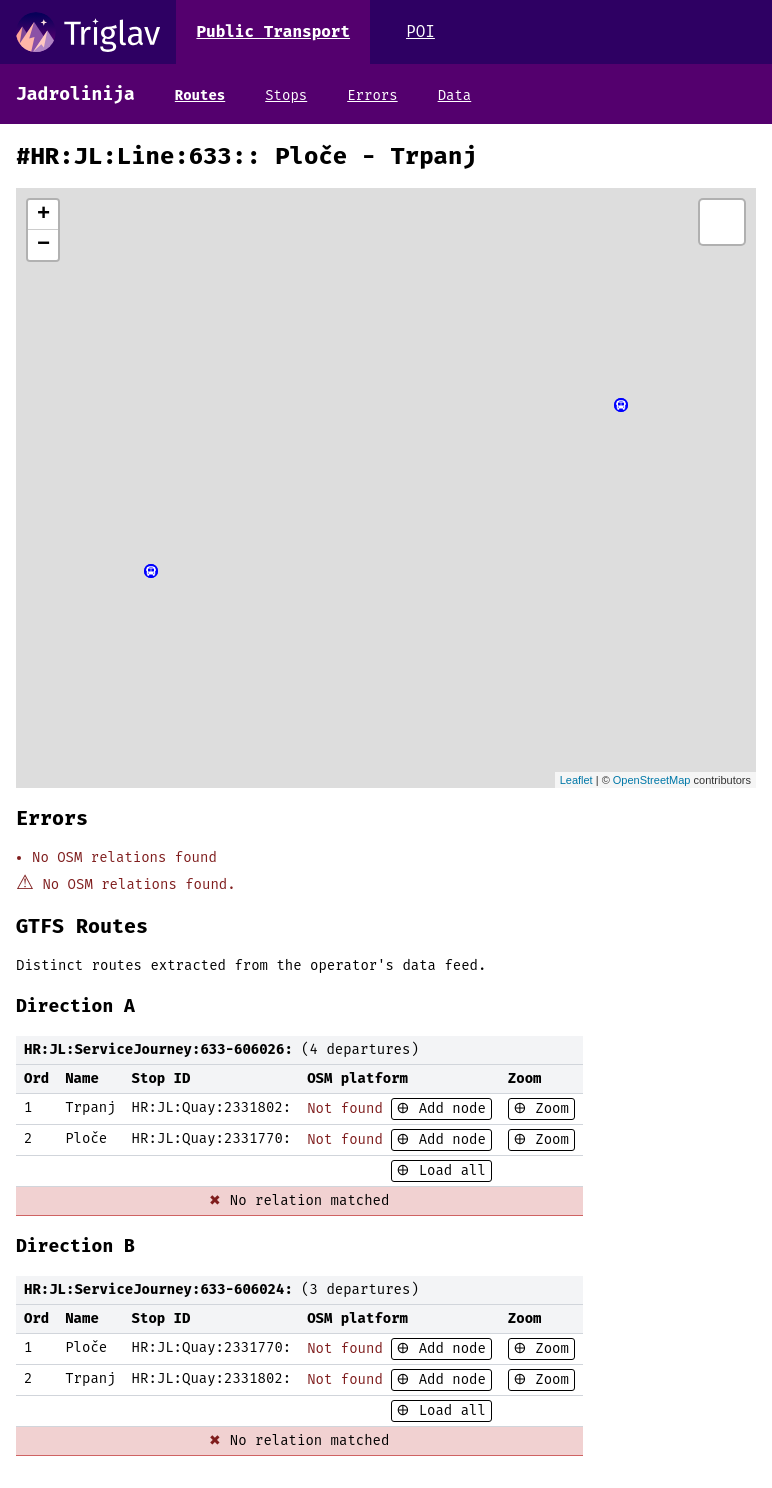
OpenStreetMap (652, 780)
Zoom (548, 1108)
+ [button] (43, 215)
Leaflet (576, 780)
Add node (448, 1108)
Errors (372, 95)
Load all (448, 1170)
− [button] (43, 245)
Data (455, 95)
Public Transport (273, 31)
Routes (200, 95)
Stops (286, 95)
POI (420, 31)
